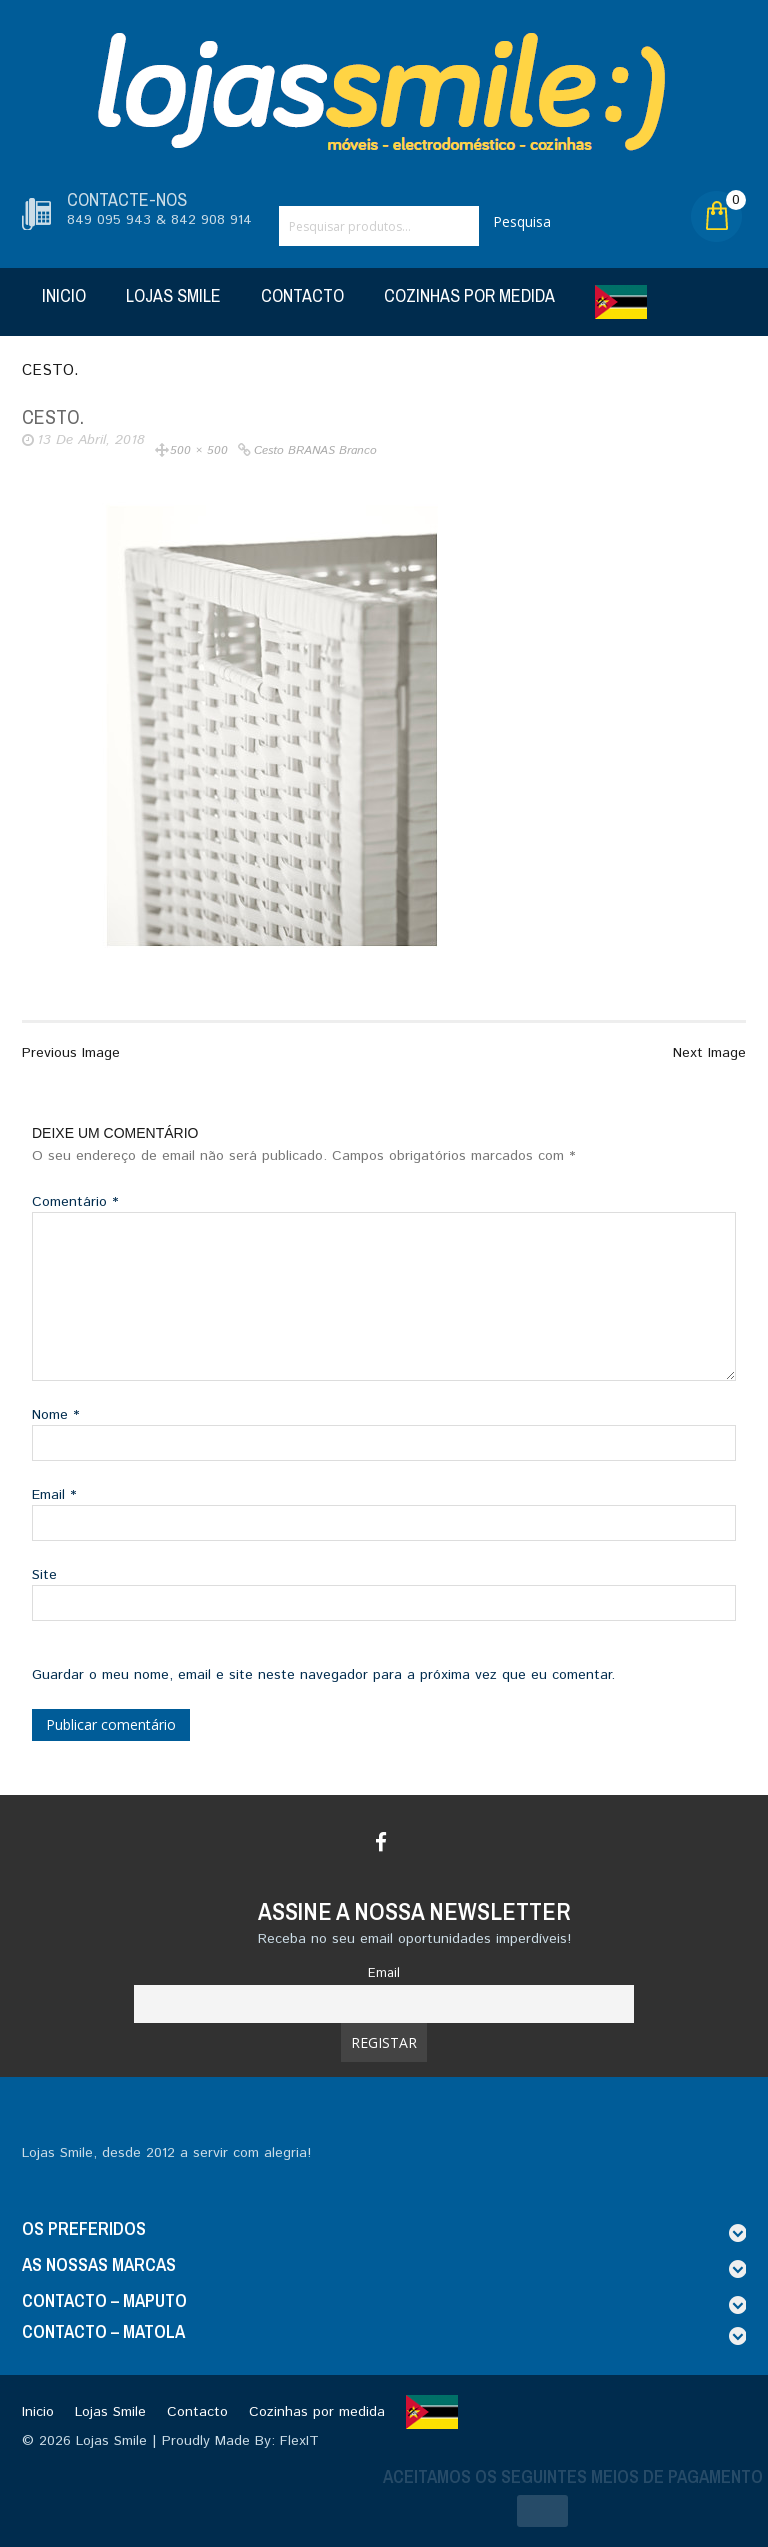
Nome (55, 1415)
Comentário (75, 1202)
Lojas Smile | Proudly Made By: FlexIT (197, 2441)
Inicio (64, 295)
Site (44, 1575)
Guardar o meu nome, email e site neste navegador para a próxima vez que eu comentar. (323, 1675)
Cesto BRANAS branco (315, 450)
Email (54, 1495)
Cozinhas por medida (469, 295)
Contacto (302, 295)
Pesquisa (522, 221)
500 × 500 (199, 450)
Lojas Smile (173, 295)
